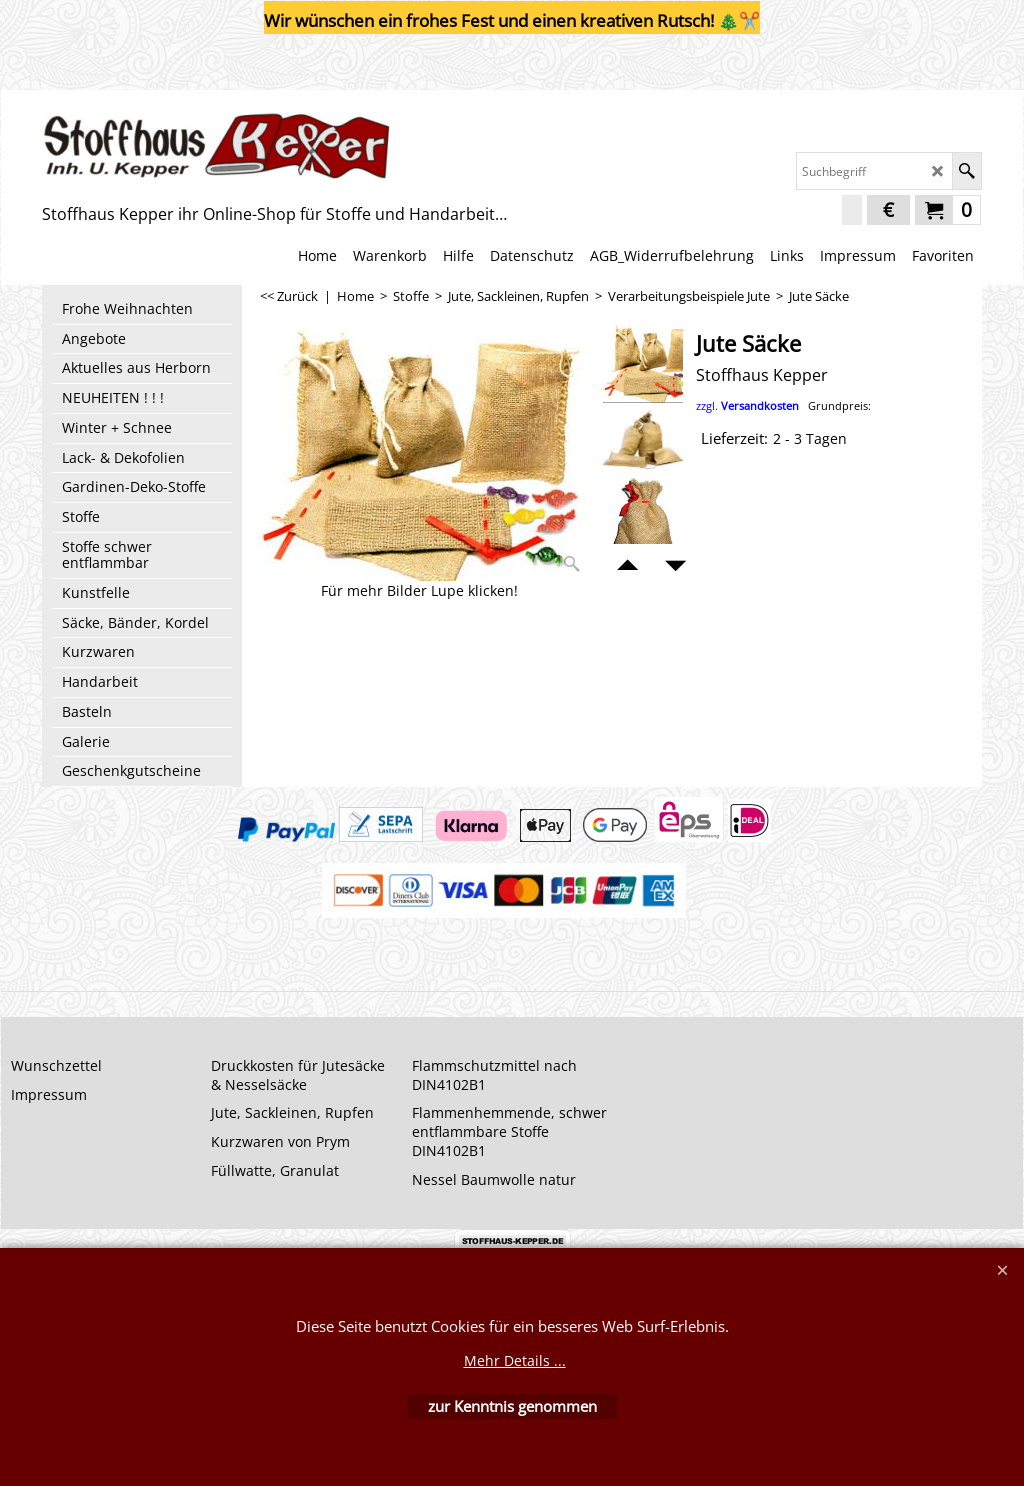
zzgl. (783, 405)
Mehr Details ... (515, 1360)
